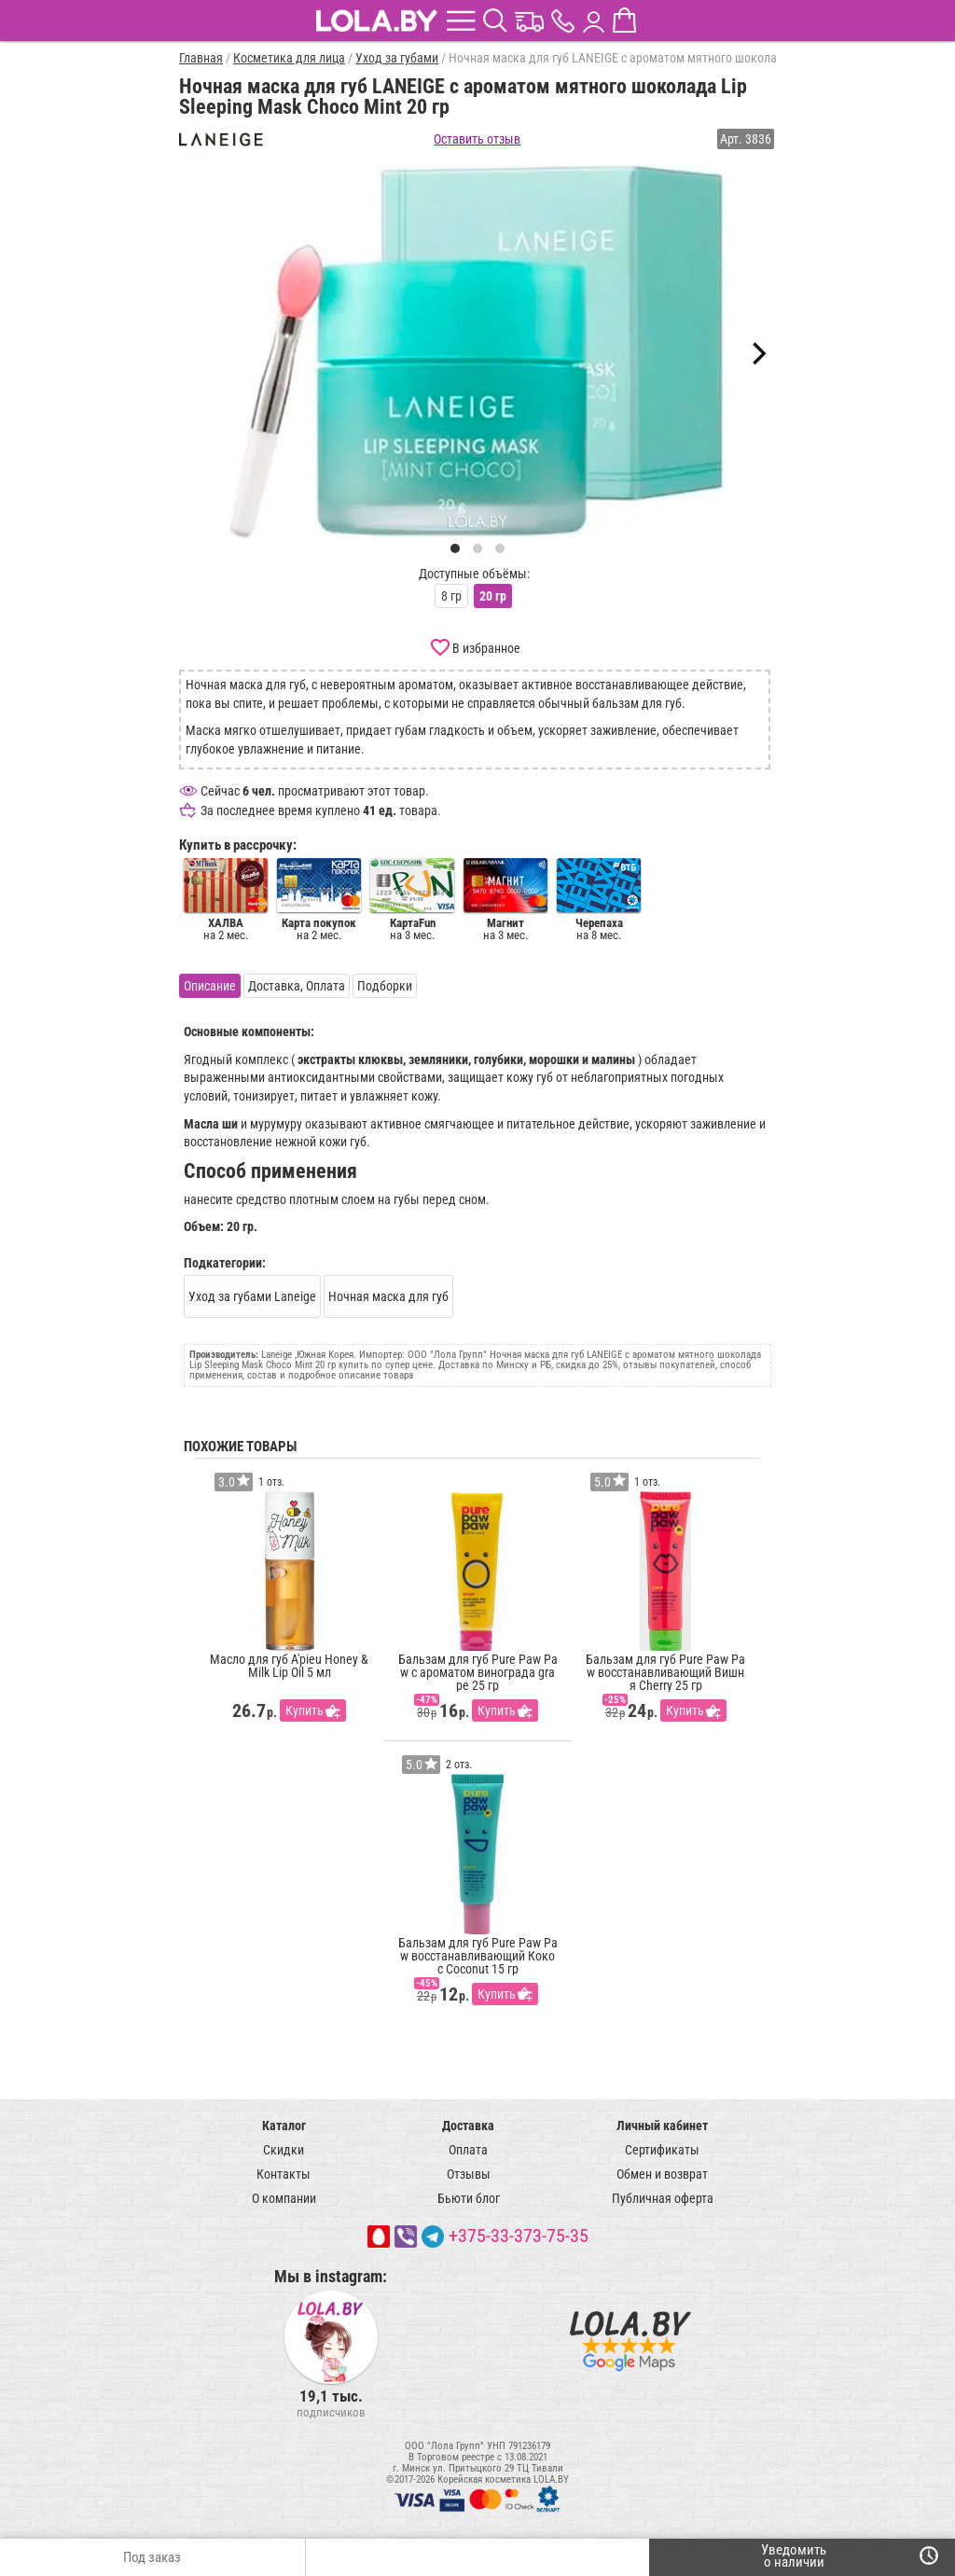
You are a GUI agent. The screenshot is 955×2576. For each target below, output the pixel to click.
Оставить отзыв (477, 139)
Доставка (468, 2125)
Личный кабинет (662, 2125)
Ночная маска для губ (388, 1296)
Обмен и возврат (662, 2174)
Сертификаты (662, 2149)
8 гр (451, 596)
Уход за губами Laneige (252, 1296)
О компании (284, 2198)
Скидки (283, 2149)
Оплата (468, 2149)
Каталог (284, 2125)
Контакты (283, 2174)
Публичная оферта (662, 2198)
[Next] (757, 353)
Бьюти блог (468, 2198)
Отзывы (469, 2174)
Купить (304, 1710)
